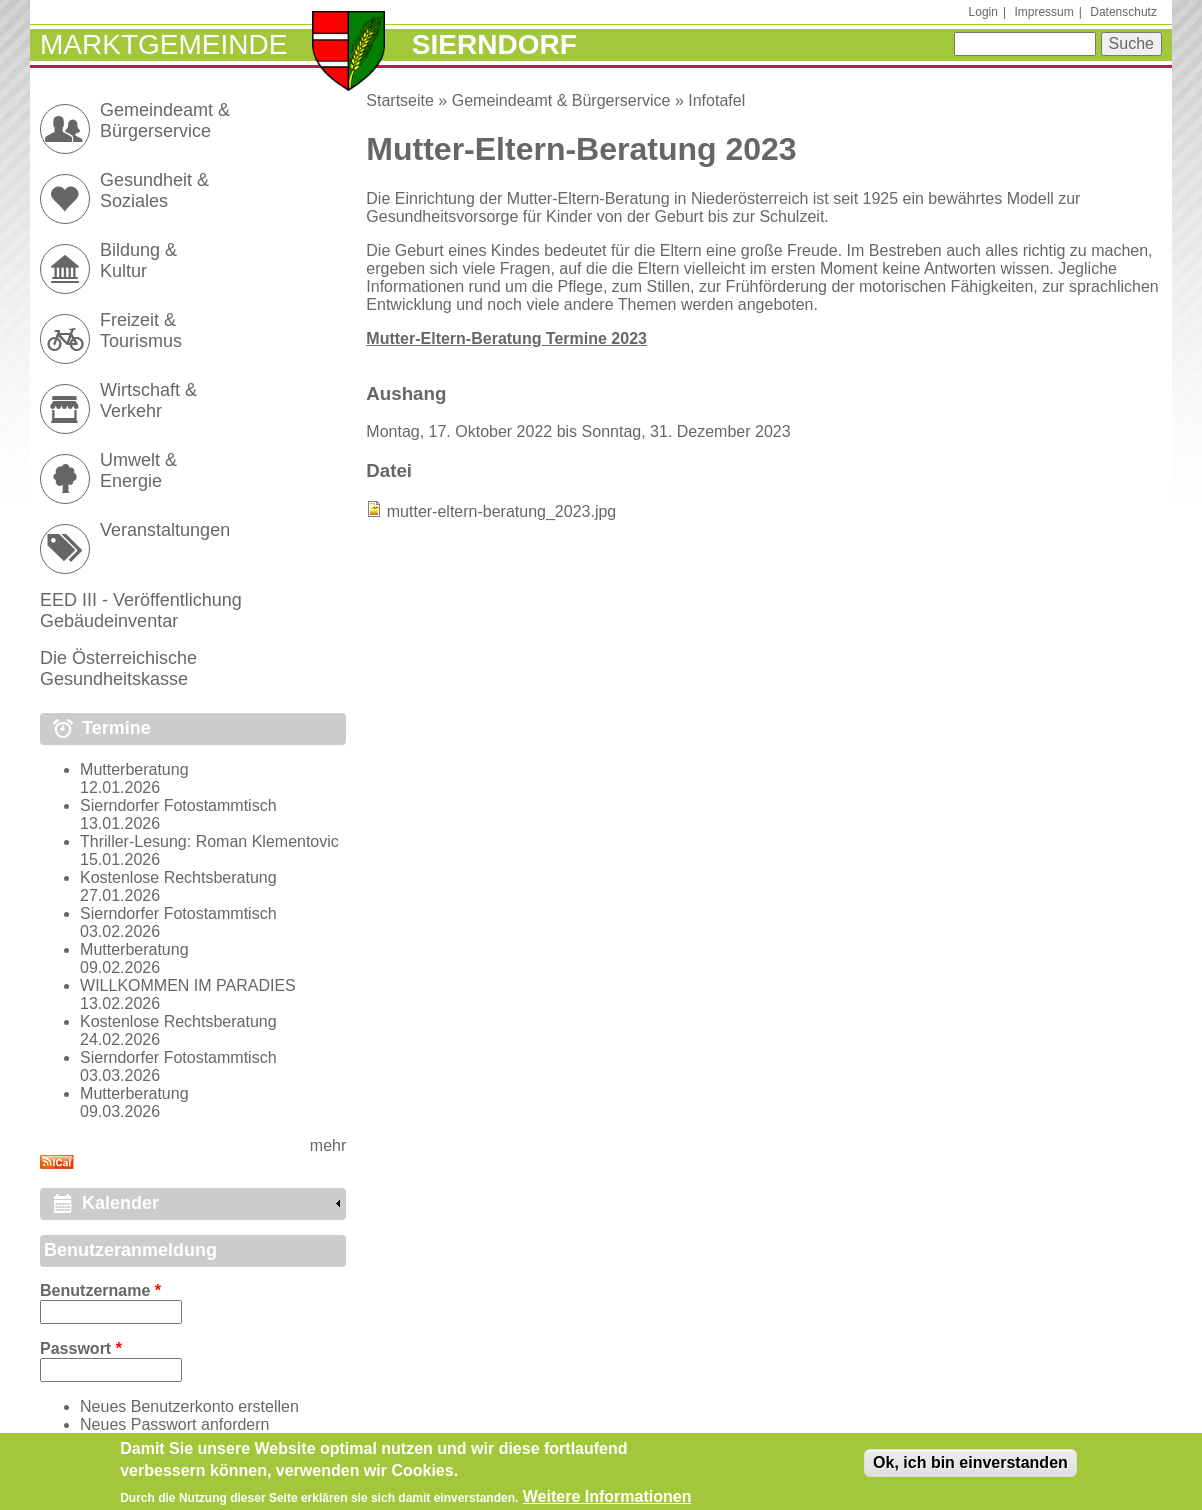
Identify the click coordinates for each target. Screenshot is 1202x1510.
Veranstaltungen (165, 530)
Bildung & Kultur (138, 260)
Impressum (1043, 12)
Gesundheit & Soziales (154, 190)
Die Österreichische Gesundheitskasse (118, 668)
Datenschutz (1123, 12)
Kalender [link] (120, 1203)
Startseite (400, 100)
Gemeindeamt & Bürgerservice (561, 100)
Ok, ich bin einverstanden (970, 1467)
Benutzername (100, 1290)
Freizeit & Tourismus (141, 330)
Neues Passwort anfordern (174, 1424)
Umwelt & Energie (138, 470)
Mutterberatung (134, 769)
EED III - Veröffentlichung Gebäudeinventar (141, 610)
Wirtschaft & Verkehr (148, 400)
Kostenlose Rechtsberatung (178, 877)
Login (983, 12)
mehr (328, 1145)
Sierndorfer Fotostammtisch (178, 805)
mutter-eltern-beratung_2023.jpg (501, 511)
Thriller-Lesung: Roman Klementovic (209, 841)
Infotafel (716, 100)
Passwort (81, 1348)
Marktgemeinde (163, 44)
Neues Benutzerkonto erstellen (189, 1406)
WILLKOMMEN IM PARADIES (188, 985)
